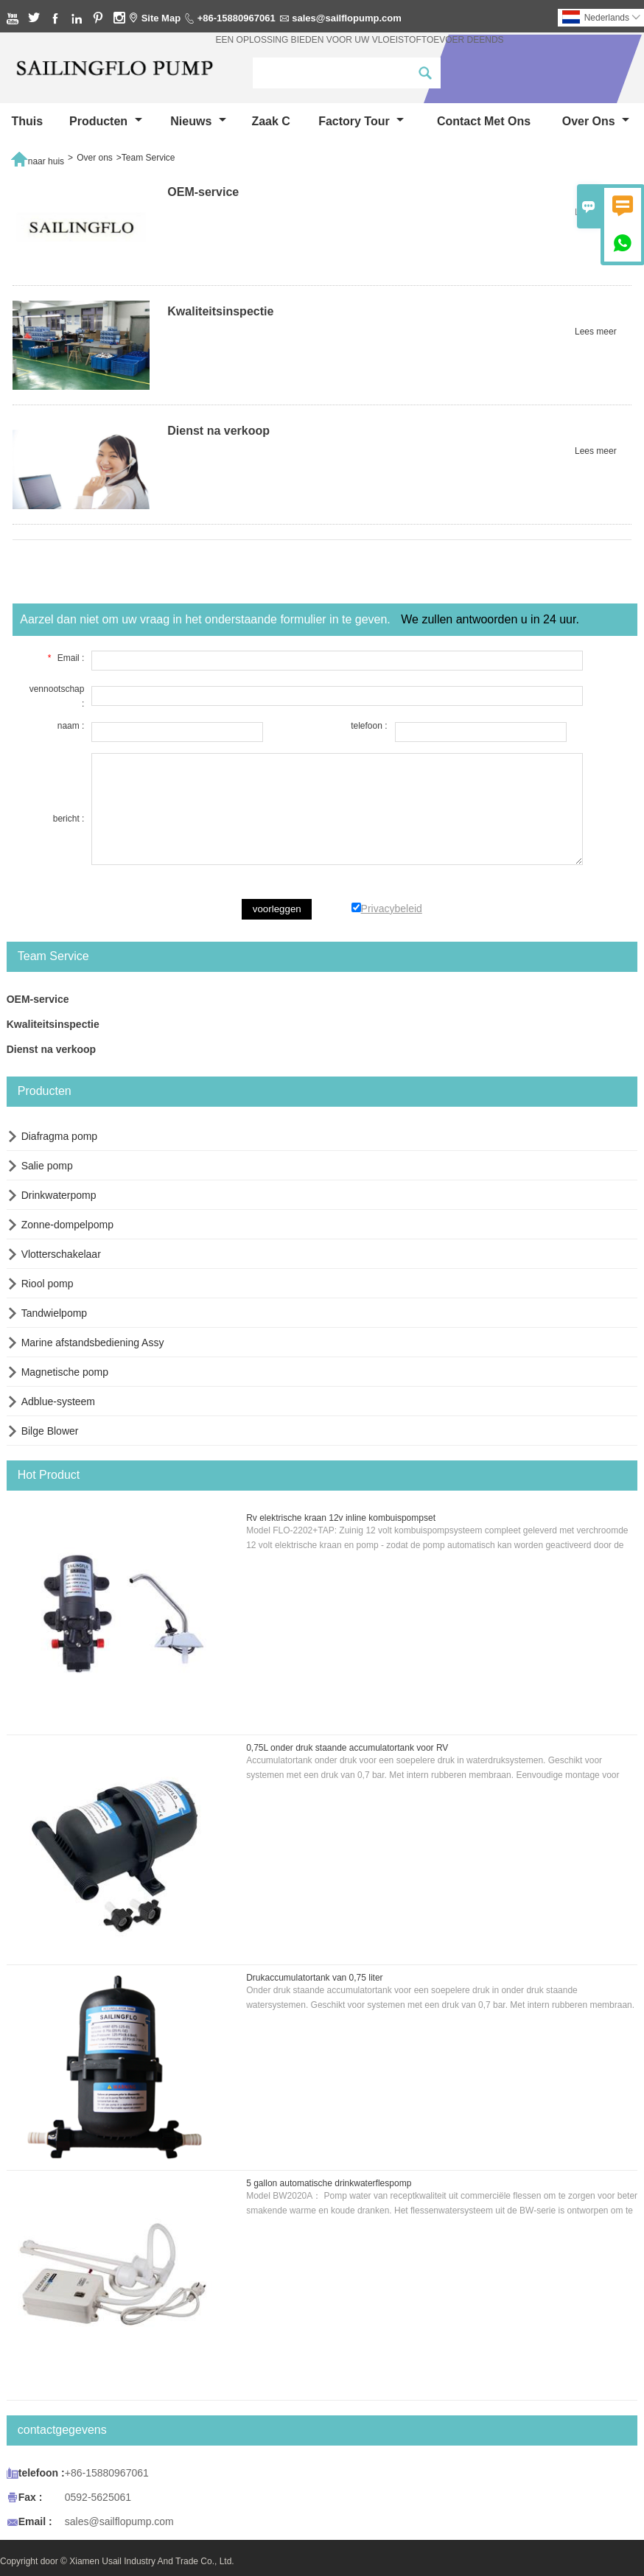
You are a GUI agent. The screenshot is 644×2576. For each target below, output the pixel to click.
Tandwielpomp (54, 1313)
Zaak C (270, 121)
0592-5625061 (98, 2497)
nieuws (197, 121)
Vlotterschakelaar (61, 1254)
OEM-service (38, 999)
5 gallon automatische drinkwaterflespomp (328, 2183)
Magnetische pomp (64, 1372)
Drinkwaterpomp (59, 1195)
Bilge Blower (50, 1431)
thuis (27, 121)
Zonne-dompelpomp (67, 1225)
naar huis (37, 158)
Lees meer (596, 212)
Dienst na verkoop (51, 1049)
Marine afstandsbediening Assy (92, 1342)
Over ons (595, 121)
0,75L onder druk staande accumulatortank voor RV (347, 1748)
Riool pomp (47, 1283)
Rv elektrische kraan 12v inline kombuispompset (340, 1518)
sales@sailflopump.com (347, 18)
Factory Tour (361, 121)
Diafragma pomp (59, 1136)
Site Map (161, 18)
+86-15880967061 (236, 18)
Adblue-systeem (58, 1401)
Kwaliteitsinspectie (53, 1024)
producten (105, 121)
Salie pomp (47, 1166)
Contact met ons (484, 121)
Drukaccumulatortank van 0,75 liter (314, 1978)
